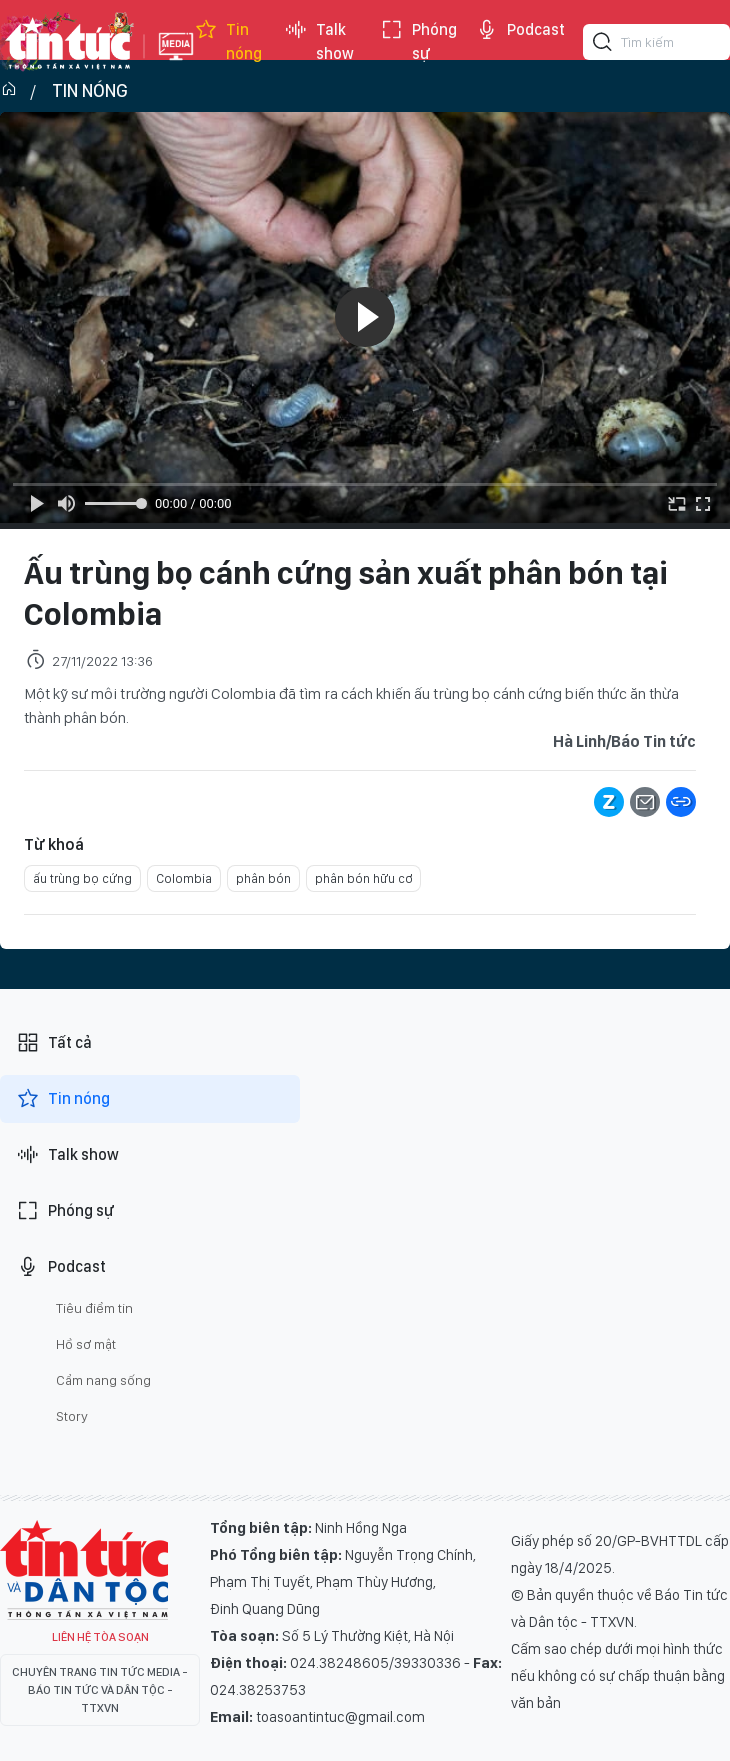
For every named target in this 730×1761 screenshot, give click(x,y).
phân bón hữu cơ (363, 878)
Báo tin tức (67, 42)
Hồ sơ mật (86, 1344)
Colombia (184, 878)
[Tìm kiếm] (603, 45)
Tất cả (54, 1043)
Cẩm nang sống (103, 1380)
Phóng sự (418, 42)
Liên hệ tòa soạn (100, 1637)
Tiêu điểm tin (94, 1308)
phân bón (263, 878)
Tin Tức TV (84, 1570)
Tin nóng (228, 42)
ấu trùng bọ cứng (82, 878)
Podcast (520, 30)
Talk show (319, 42)
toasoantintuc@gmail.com (340, 1717)
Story (72, 1416)
